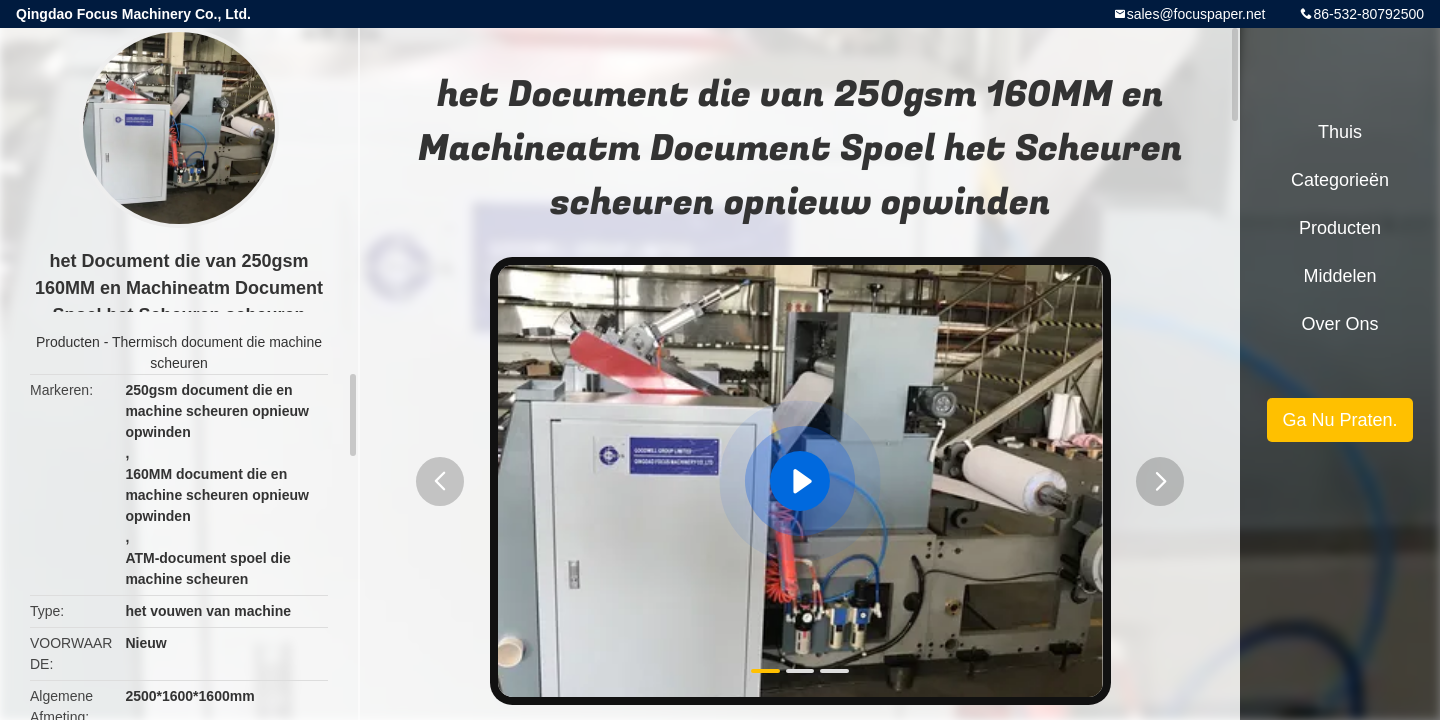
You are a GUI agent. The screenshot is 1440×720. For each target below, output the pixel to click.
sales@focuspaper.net (1196, 14)
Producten (68, 342)
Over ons (1339, 324)
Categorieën (1340, 180)
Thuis (1340, 132)
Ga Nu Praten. (1339, 420)
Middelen (1339, 276)
